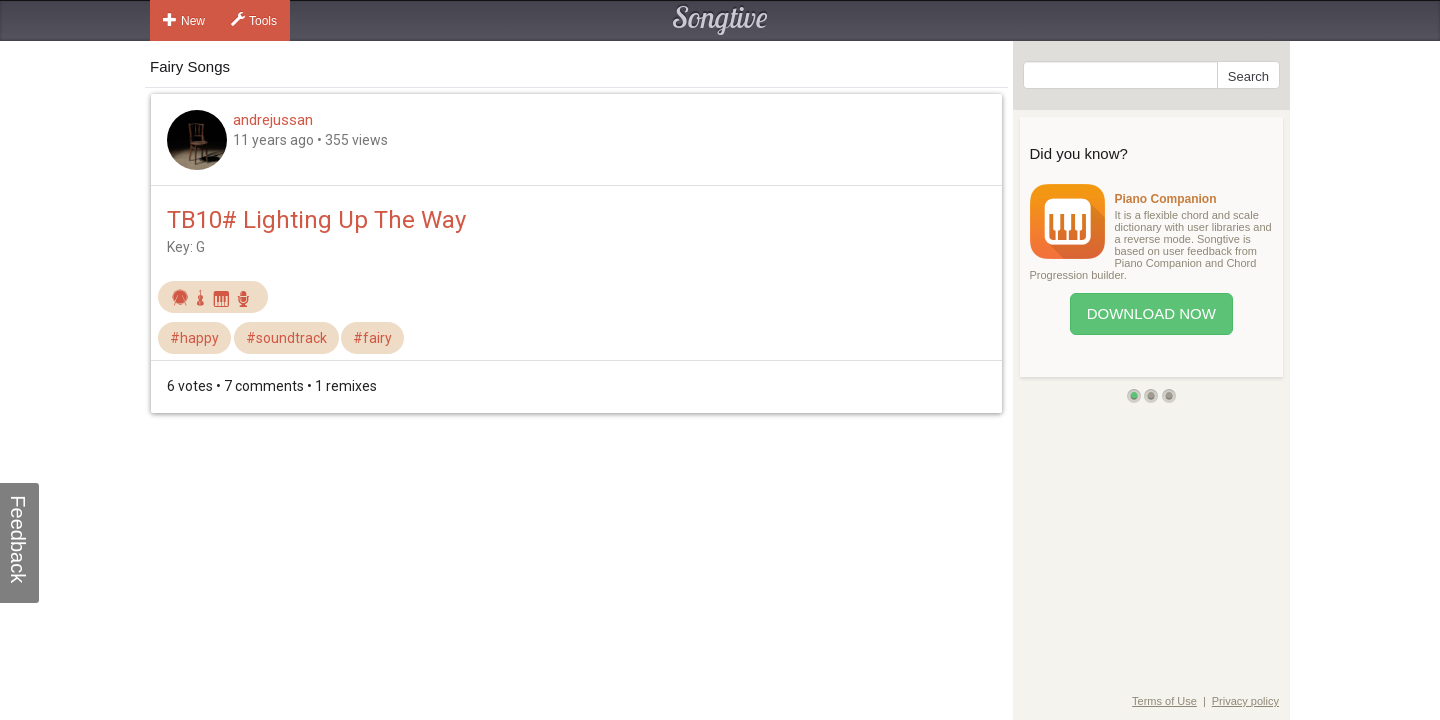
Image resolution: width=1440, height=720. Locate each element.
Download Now (1151, 313)
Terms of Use (1164, 701)
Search (1248, 76)
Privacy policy (1245, 701)
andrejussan (273, 120)
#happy (194, 338)
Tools (254, 20)
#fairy (372, 338)
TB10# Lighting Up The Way (316, 220)
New (184, 20)
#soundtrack (286, 338)
